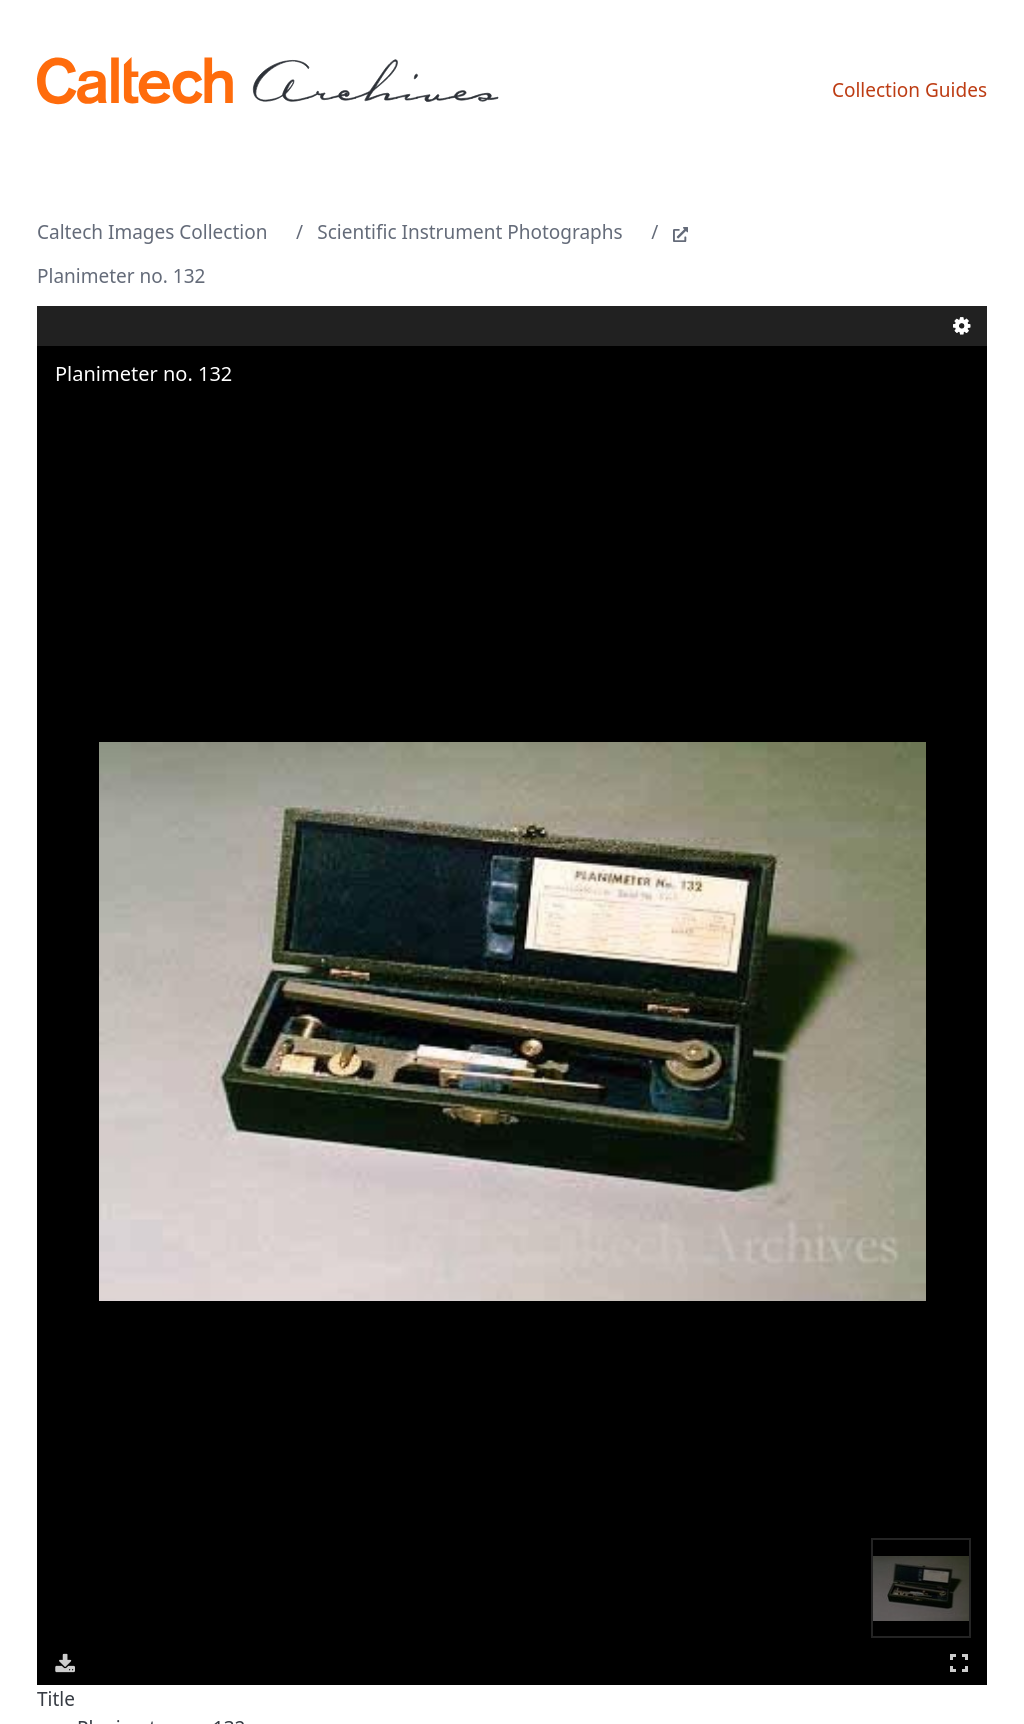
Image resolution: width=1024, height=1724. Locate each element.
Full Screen (959, 1662)
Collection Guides (909, 90)
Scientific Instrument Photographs (469, 232)
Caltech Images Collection (152, 232)
